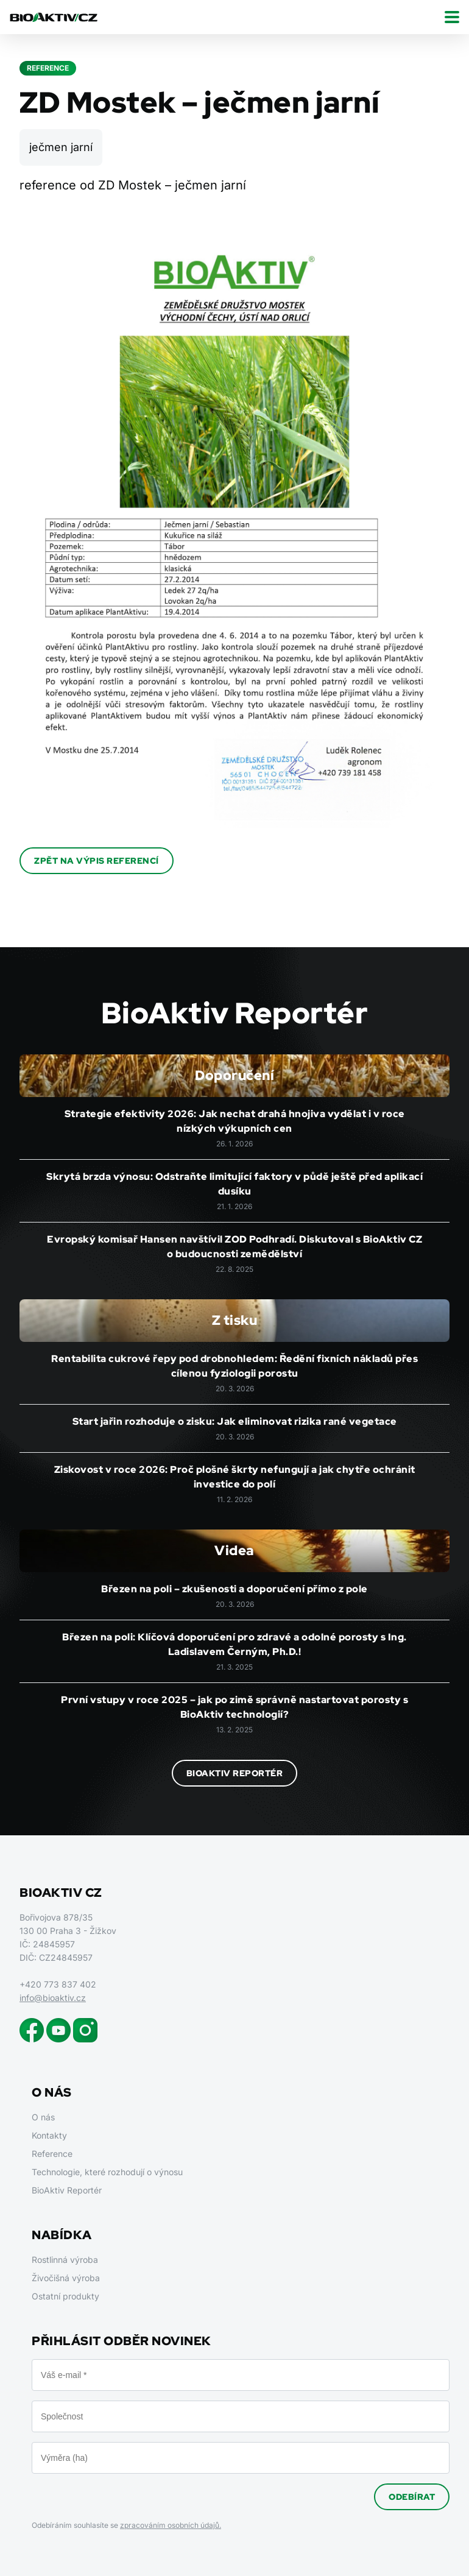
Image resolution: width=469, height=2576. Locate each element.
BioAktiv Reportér (234, 1773)
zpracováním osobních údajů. (170, 2525)
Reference (52, 2153)
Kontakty (49, 2135)
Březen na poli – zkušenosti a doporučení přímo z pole (234, 1589)
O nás (43, 2117)
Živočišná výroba (66, 2278)
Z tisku (235, 1320)
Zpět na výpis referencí (96, 860)
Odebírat (412, 2496)
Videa (234, 1550)
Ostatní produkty (65, 2296)
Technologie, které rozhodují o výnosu (107, 2172)
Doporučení (234, 1075)
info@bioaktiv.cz (52, 1997)
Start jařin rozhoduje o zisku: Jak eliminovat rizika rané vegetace (234, 1421)
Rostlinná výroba (65, 2259)
